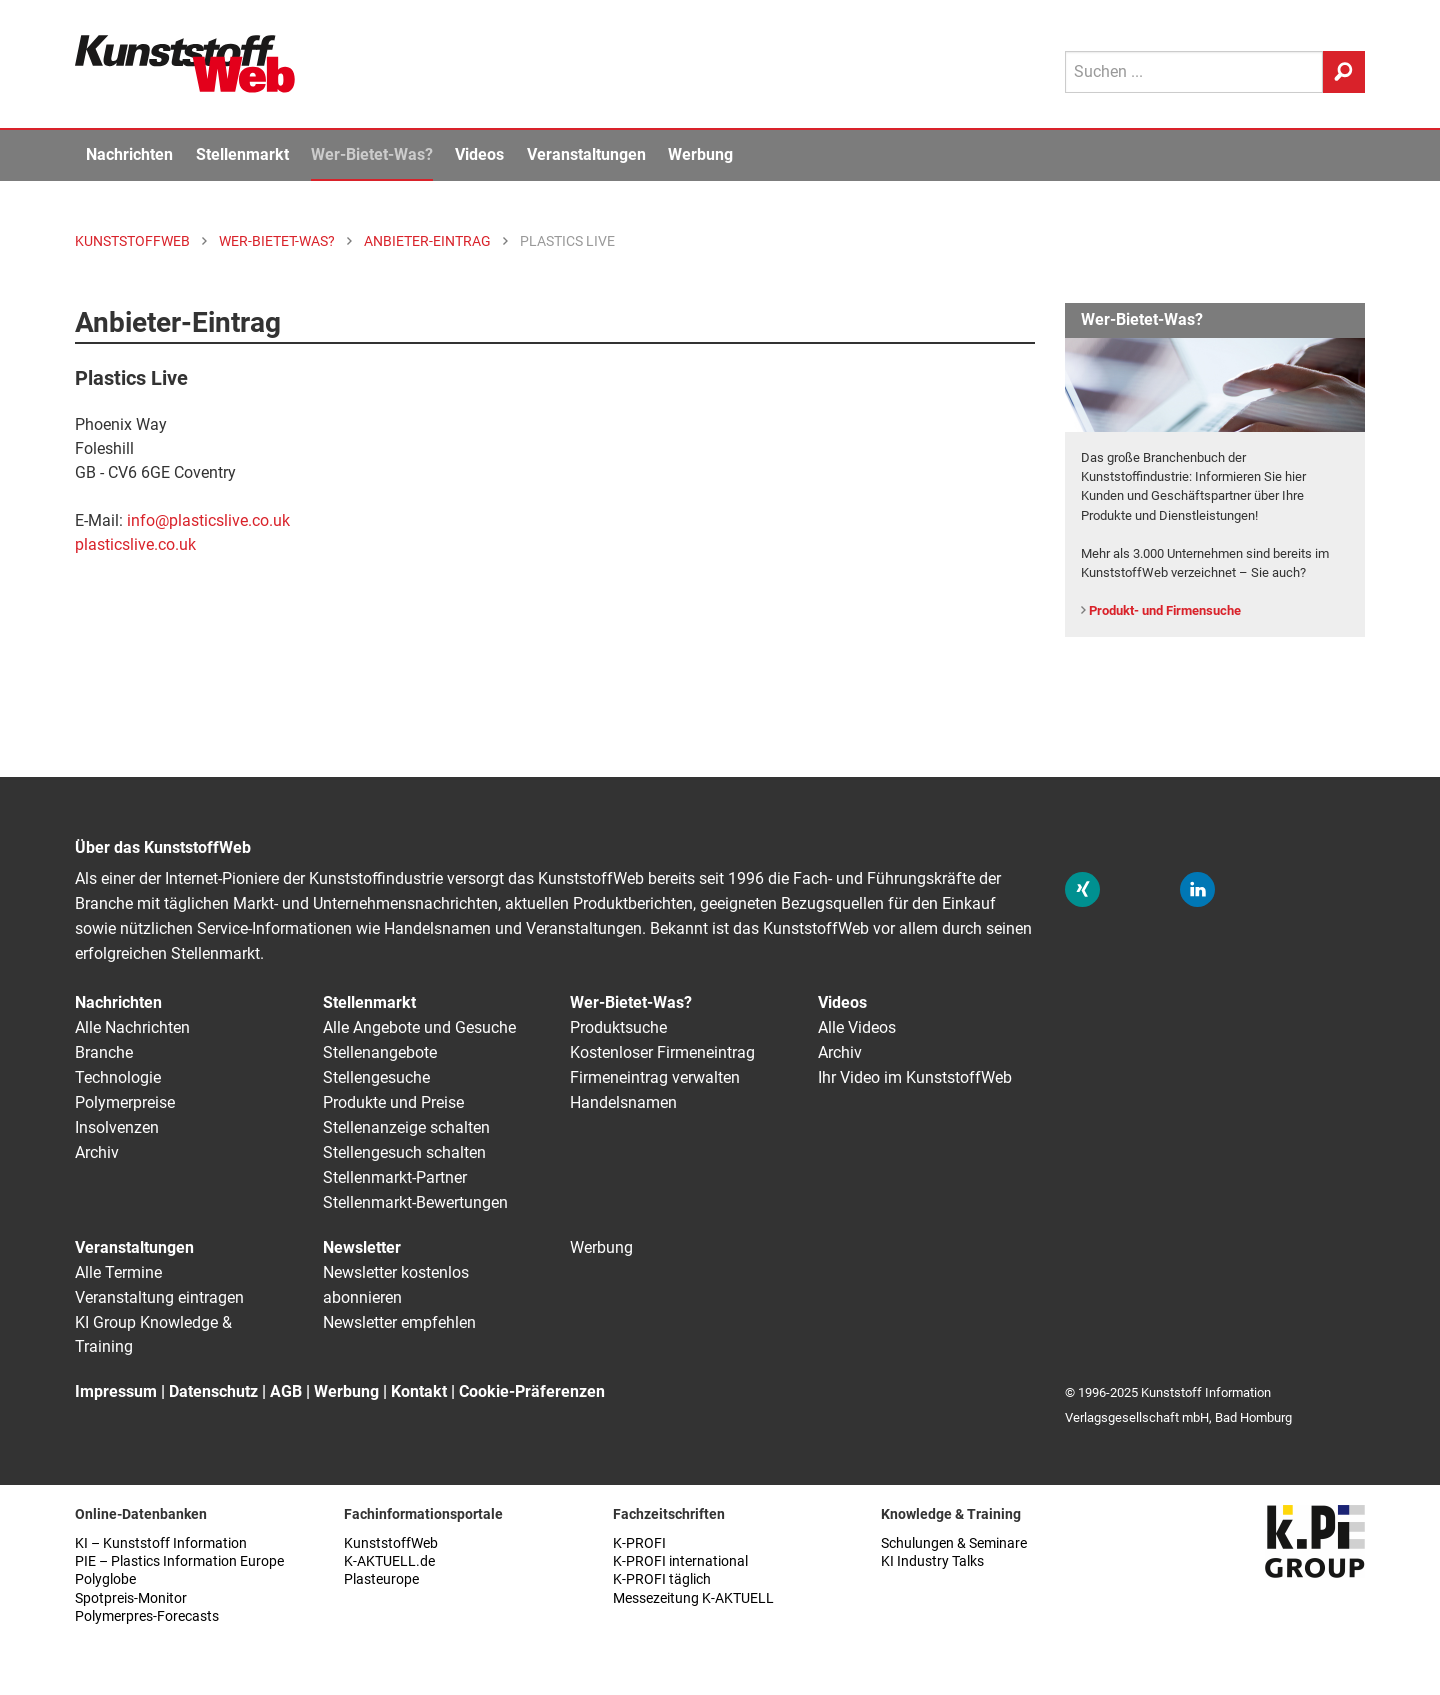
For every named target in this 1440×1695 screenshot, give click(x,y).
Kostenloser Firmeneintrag (662, 1052)
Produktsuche (618, 1027)
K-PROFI (639, 1543)
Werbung (700, 154)
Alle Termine (118, 1272)
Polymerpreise (125, 1102)
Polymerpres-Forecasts (147, 1616)
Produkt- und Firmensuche (1165, 610)
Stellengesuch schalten (404, 1152)
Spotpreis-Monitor (131, 1598)
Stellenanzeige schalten (406, 1127)
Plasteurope (381, 1579)
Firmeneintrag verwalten (655, 1077)
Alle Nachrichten (132, 1027)
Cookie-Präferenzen (532, 1391)
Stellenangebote (380, 1052)
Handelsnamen (623, 1102)
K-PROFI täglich (662, 1579)
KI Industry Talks (932, 1561)
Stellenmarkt (242, 154)
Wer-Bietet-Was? (372, 154)
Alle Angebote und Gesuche (419, 1027)
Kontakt (419, 1391)
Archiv (97, 1152)
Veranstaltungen (586, 154)
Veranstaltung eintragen (159, 1297)
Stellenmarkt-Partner (395, 1177)
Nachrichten (129, 154)
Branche (104, 1052)
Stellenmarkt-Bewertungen (415, 1202)
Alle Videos (857, 1027)
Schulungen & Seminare (954, 1543)
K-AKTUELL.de (389, 1561)
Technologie (118, 1077)
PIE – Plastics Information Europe (179, 1561)
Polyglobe (105, 1579)
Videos (479, 154)
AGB (286, 1391)
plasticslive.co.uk (135, 544)
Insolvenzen (117, 1127)
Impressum (116, 1391)
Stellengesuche (376, 1077)
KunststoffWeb (391, 1543)
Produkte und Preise (393, 1102)
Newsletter (362, 1247)
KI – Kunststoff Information (161, 1543)
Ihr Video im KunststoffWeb (915, 1077)
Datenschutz (213, 1391)
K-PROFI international (680, 1561)
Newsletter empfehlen (399, 1322)
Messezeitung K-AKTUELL (693, 1598)
